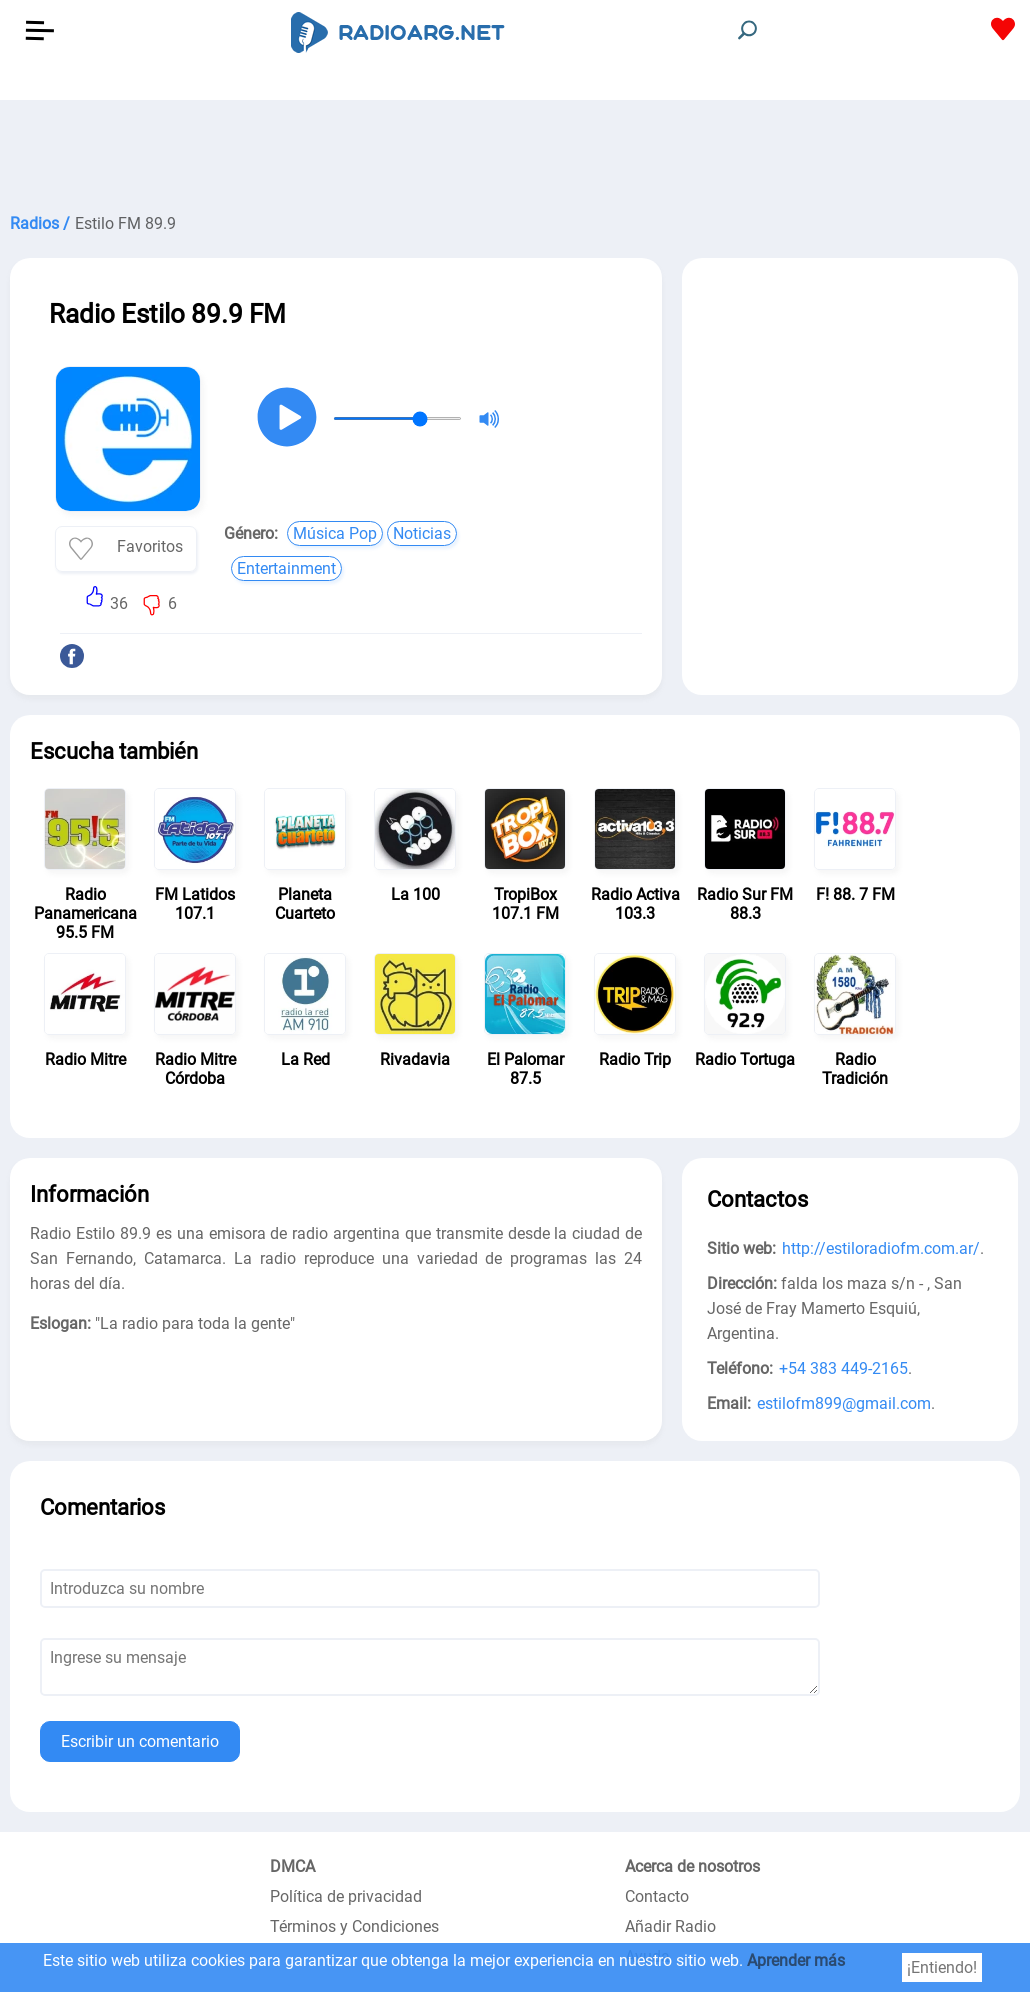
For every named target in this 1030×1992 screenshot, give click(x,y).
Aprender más (796, 1960)
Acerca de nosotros (692, 1866)
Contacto (657, 1896)
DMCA (292, 1866)
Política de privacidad (346, 1896)
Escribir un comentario (140, 1741)
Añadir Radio (670, 1926)
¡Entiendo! (942, 1967)
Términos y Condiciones (354, 1926)
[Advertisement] (515, 150)
